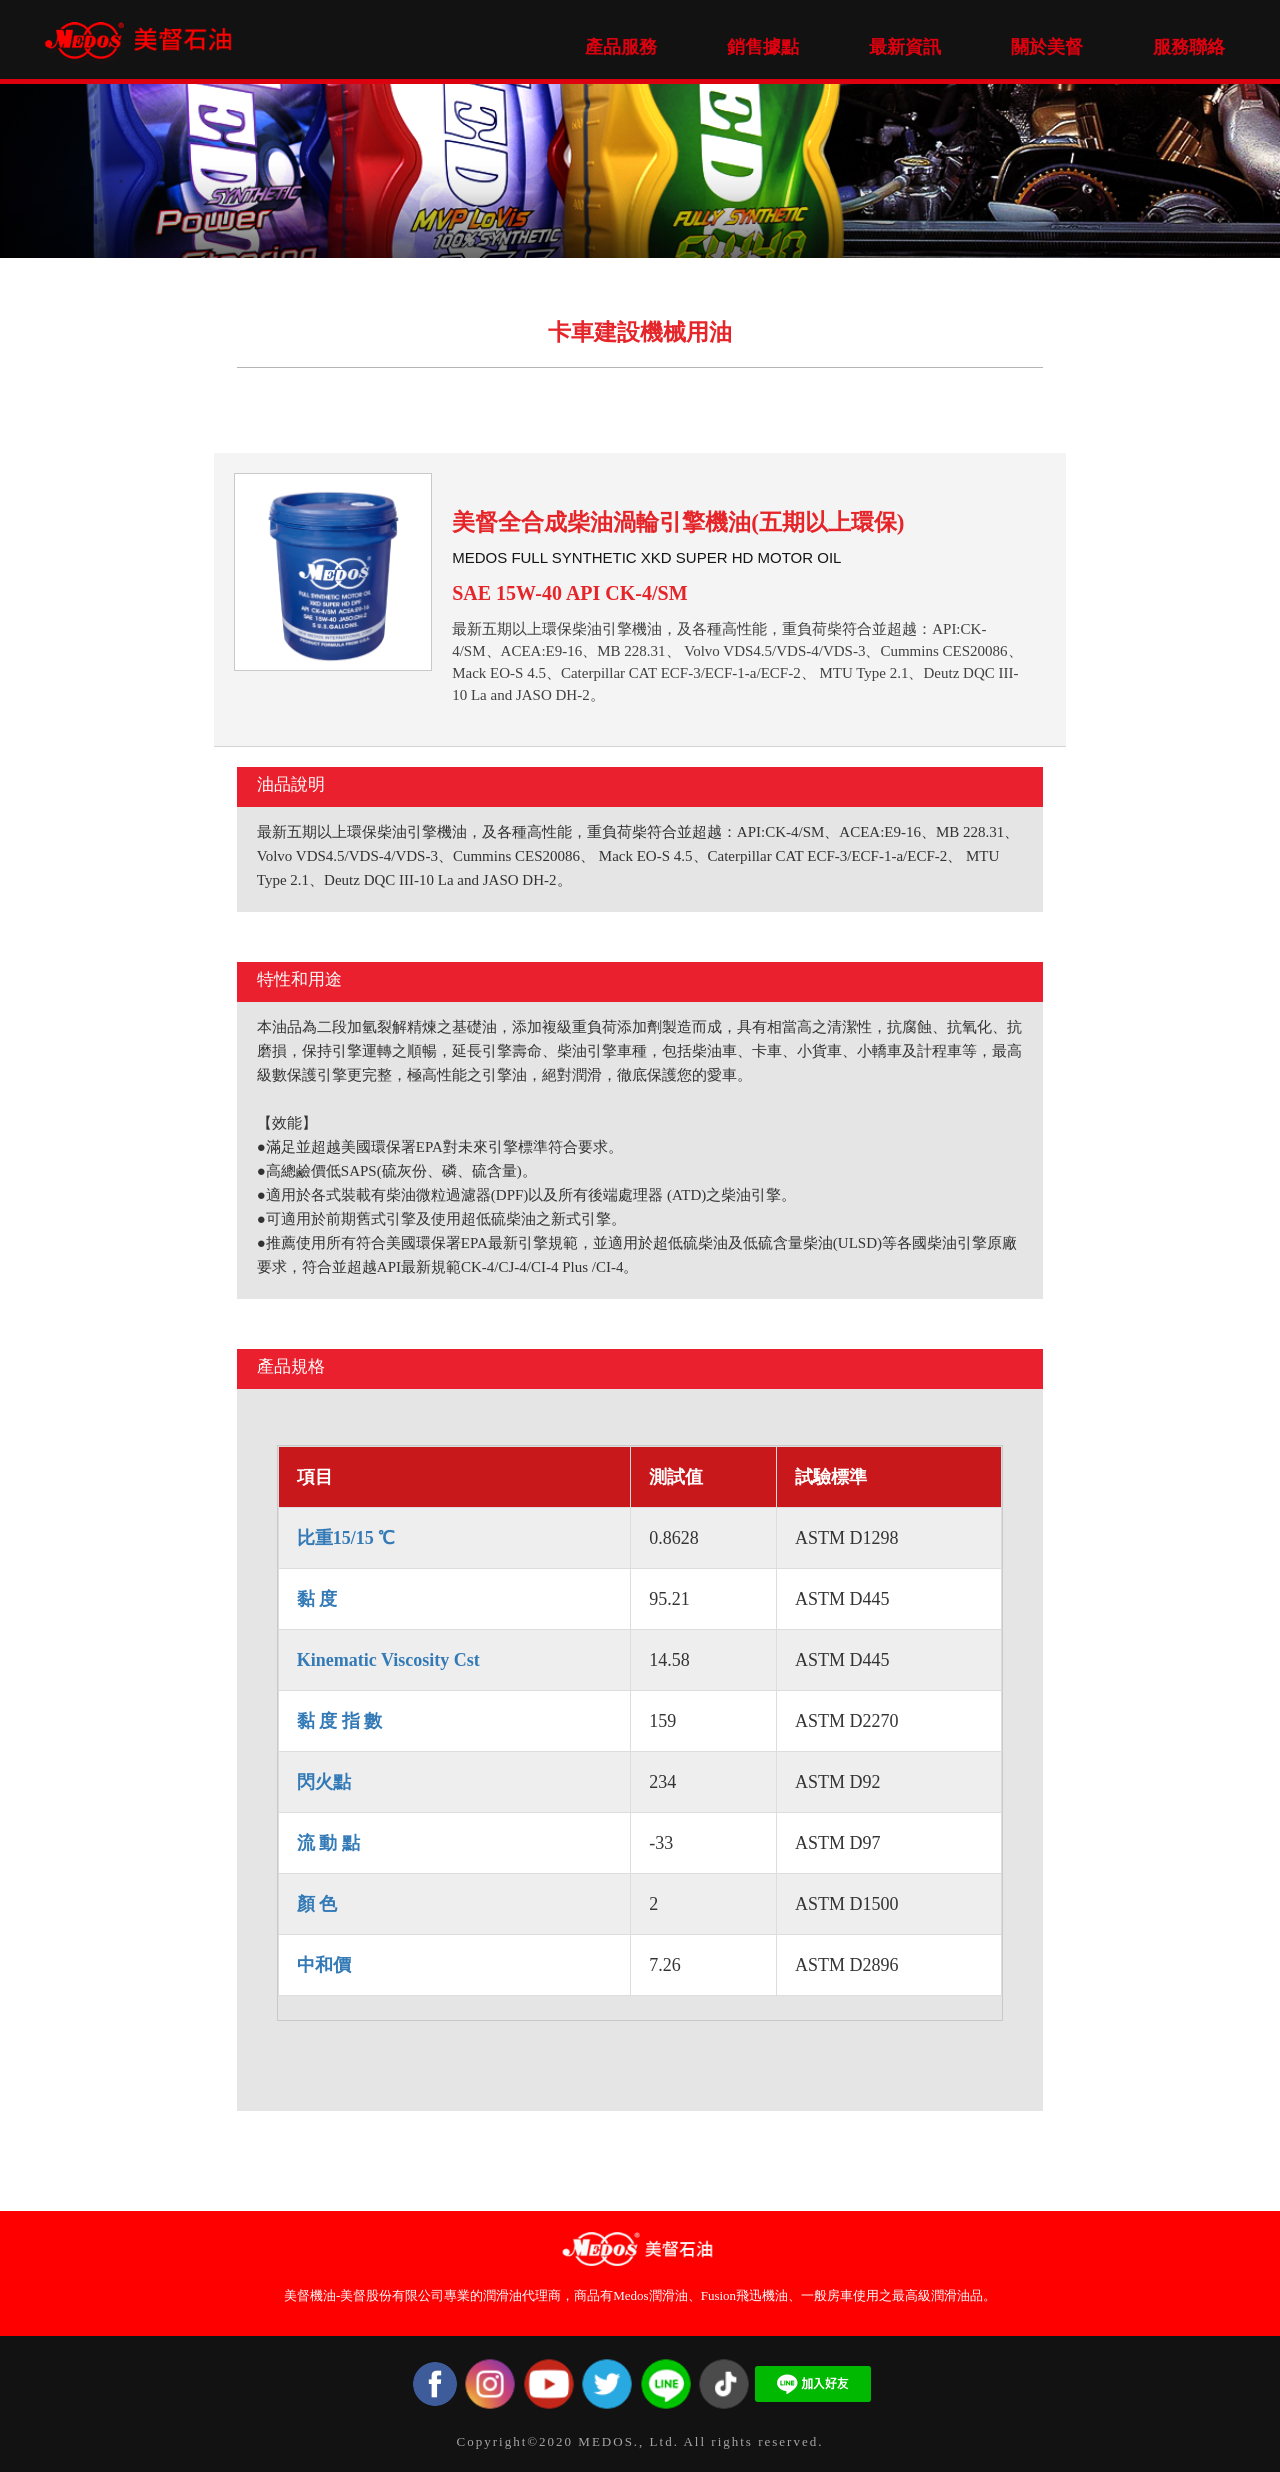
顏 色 (317, 1904)
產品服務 (621, 47)
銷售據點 (763, 47)
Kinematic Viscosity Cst (388, 1660)
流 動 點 (328, 1843)
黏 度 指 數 (340, 1721)
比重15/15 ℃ (346, 1538)
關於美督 (1047, 47)
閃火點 (324, 1782)
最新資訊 (905, 47)
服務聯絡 (1189, 47)
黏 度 (317, 1599)
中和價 (324, 1965)
